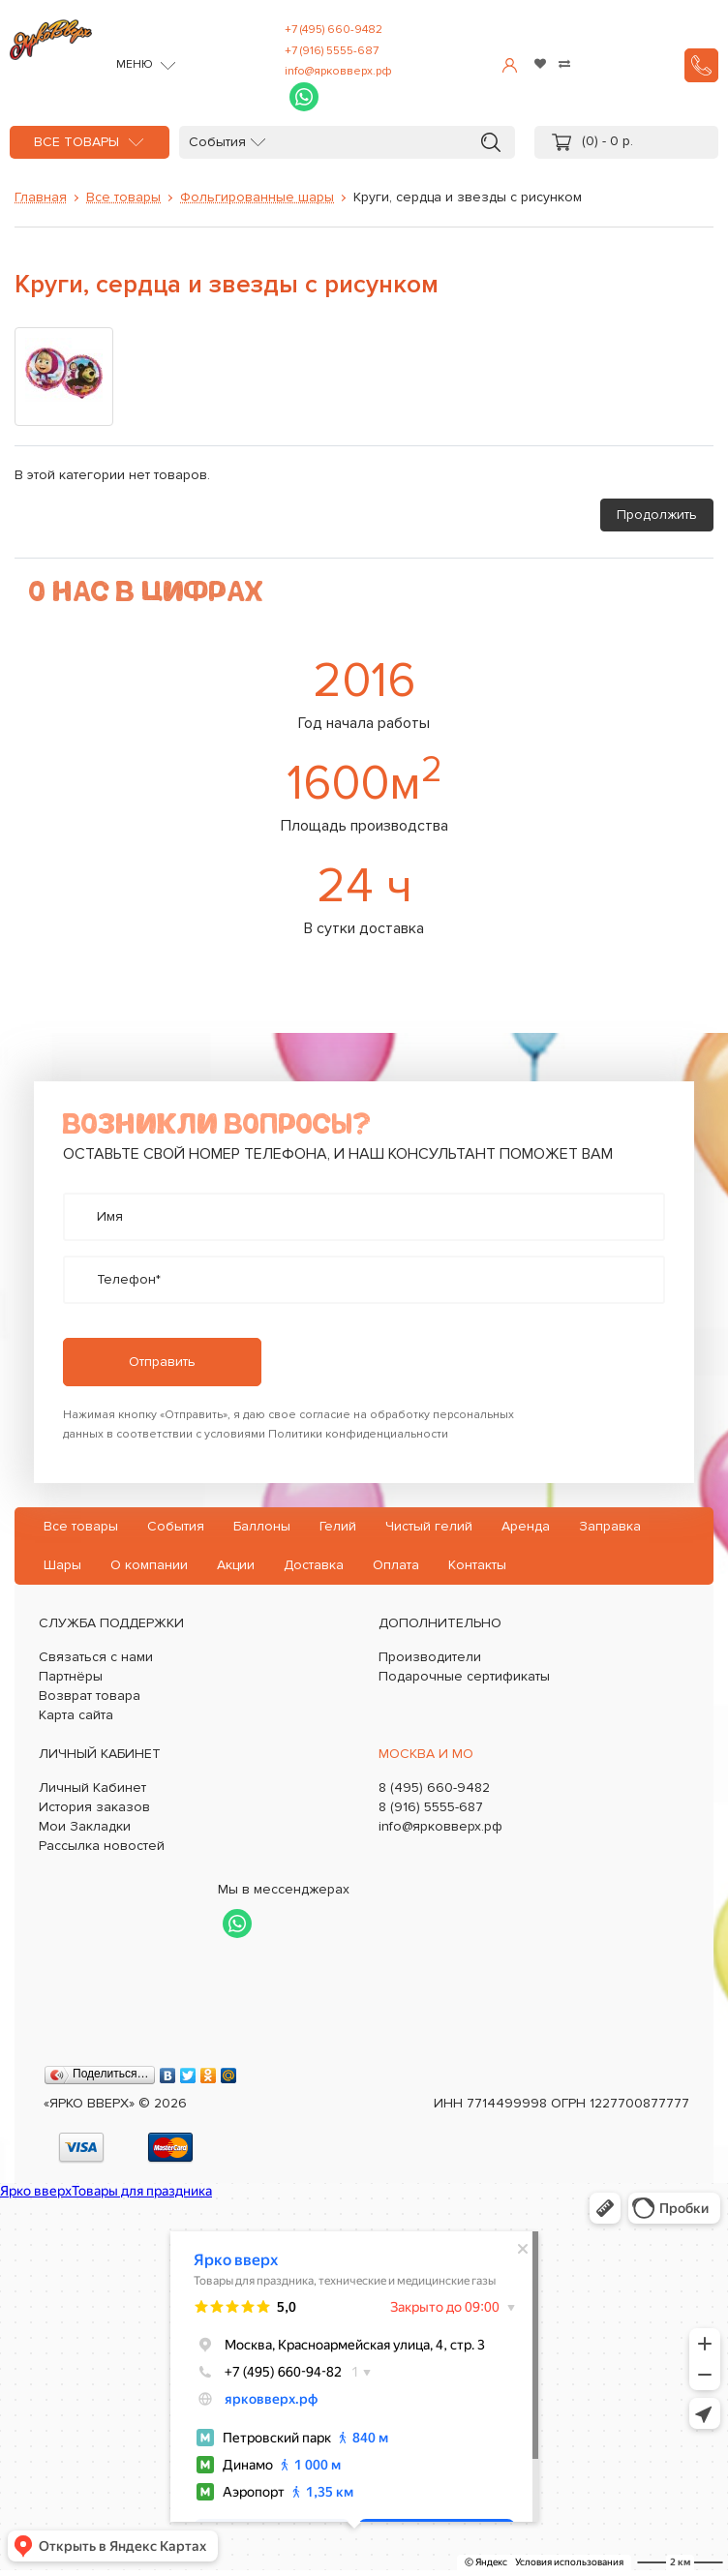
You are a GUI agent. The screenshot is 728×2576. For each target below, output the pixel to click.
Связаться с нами (96, 1657)
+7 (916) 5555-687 (332, 51)
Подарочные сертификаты (464, 1676)
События (217, 142)
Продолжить (657, 514)
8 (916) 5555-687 (431, 1807)
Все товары (76, 142)
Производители (430, 1657)
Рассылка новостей (102, 1845)
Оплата (396, 1565)
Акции (236, 1565)
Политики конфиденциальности (358, 1434)
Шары (62, 1565)
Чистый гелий (428, 1526)
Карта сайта (76, 1715)
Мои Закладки (85, 1826)
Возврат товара (89, 1695)
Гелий (337, 1526)
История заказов (94, 1807)
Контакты (477, 1565)
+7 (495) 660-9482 (333, 29)
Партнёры (71, 1676)
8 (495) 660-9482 (434, 1787)
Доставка (314, 1565)
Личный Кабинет (92, 1787)
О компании (149, 1565)
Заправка (610, 1526)
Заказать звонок (701, 65)
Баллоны (261, 1526)
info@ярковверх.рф (338, 71)
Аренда (525, 1526)
